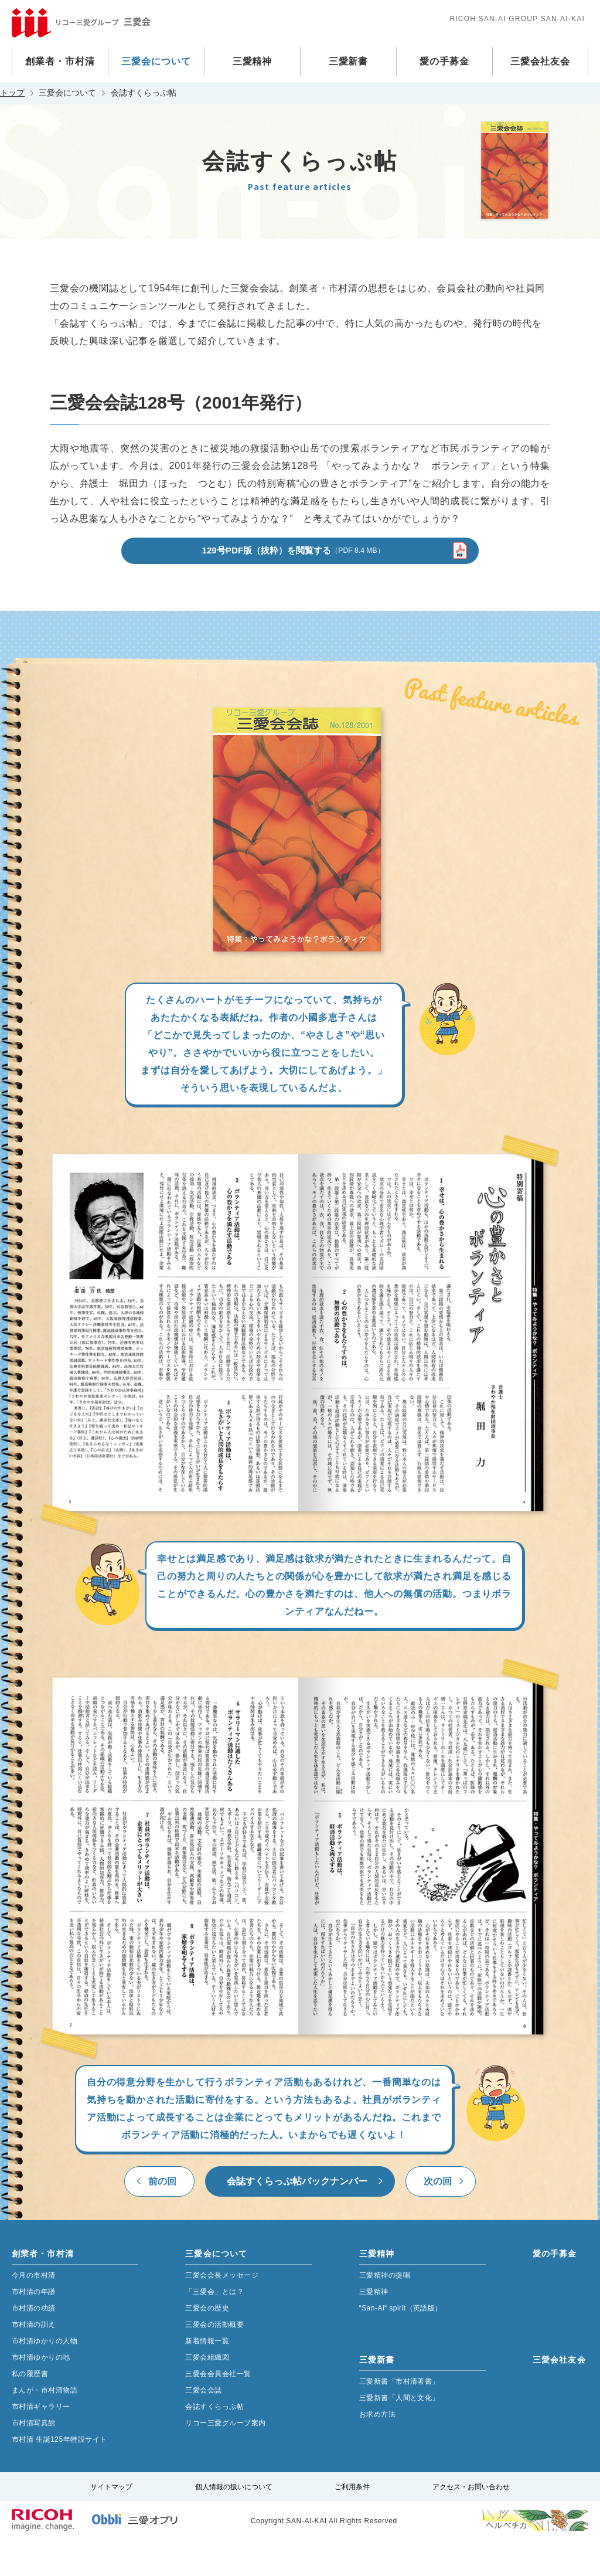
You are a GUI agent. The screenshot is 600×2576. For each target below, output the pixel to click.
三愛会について (156, 61)
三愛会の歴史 (207, 2344)
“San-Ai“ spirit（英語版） (400, 2344)
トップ (12, 92)
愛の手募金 (444, 61)
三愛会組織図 (207, 2393)
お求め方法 (377, 2450)
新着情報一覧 (207, 2377)
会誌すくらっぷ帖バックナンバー (297, 2217)
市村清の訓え (34, 2360)
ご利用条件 (352, 2523)
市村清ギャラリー (41, 2442)
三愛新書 (349, 61)
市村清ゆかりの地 (41, 2393)
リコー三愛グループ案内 (225, 2459)
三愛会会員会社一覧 (218, 2409)
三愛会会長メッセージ (221, 2311)
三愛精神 (252, 61)
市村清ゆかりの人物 (44, 2377)
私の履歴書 (30, 2409)
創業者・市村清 (60, 61)
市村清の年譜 (34, 2327)
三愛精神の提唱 (384, 2311)
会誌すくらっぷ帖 (214, 2442)
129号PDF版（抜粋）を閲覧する (293, 585)
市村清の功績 (34, 2344)
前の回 (162, 2217)
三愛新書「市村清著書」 (399, 2417)
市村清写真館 (34, 2459)
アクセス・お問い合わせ (471, 2523)
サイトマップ (111, 2523)
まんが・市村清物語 (44, 2426)
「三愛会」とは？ (214, 2327)
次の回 (438, 2217)
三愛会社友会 (540, 61)
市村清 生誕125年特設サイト (59, 2475)
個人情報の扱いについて (233, 2523)
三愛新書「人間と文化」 (399, 2433)
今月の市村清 (34, 2311)
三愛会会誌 (203, 2426)
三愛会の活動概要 (214, 2360)
